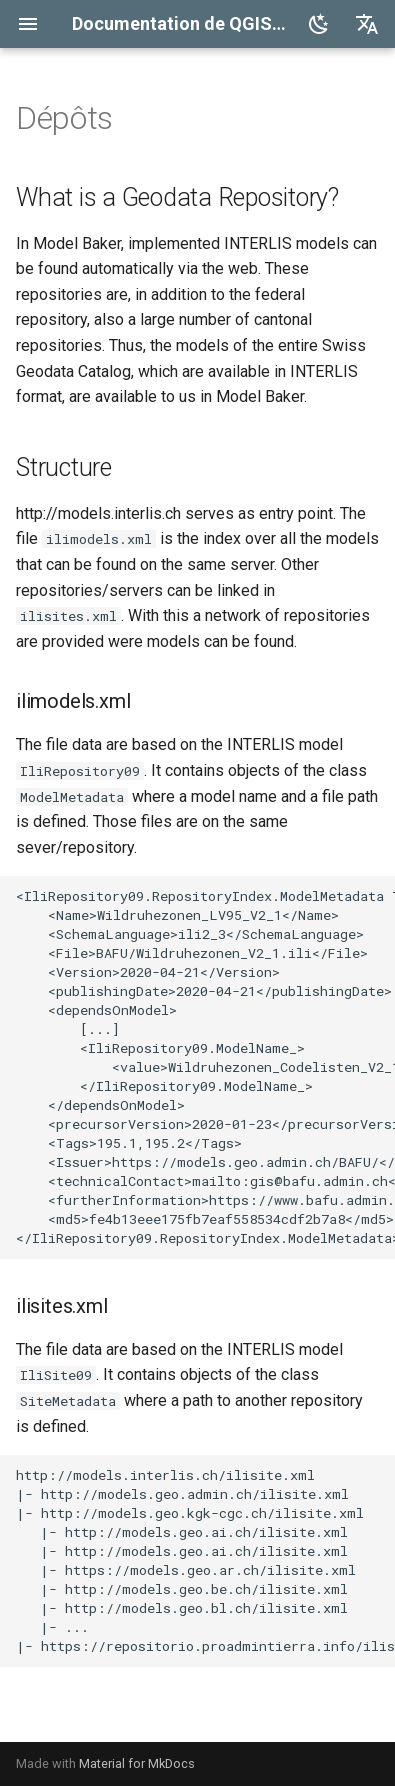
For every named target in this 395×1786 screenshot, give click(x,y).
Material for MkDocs (137, 1763)
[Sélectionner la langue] (367, 24)
